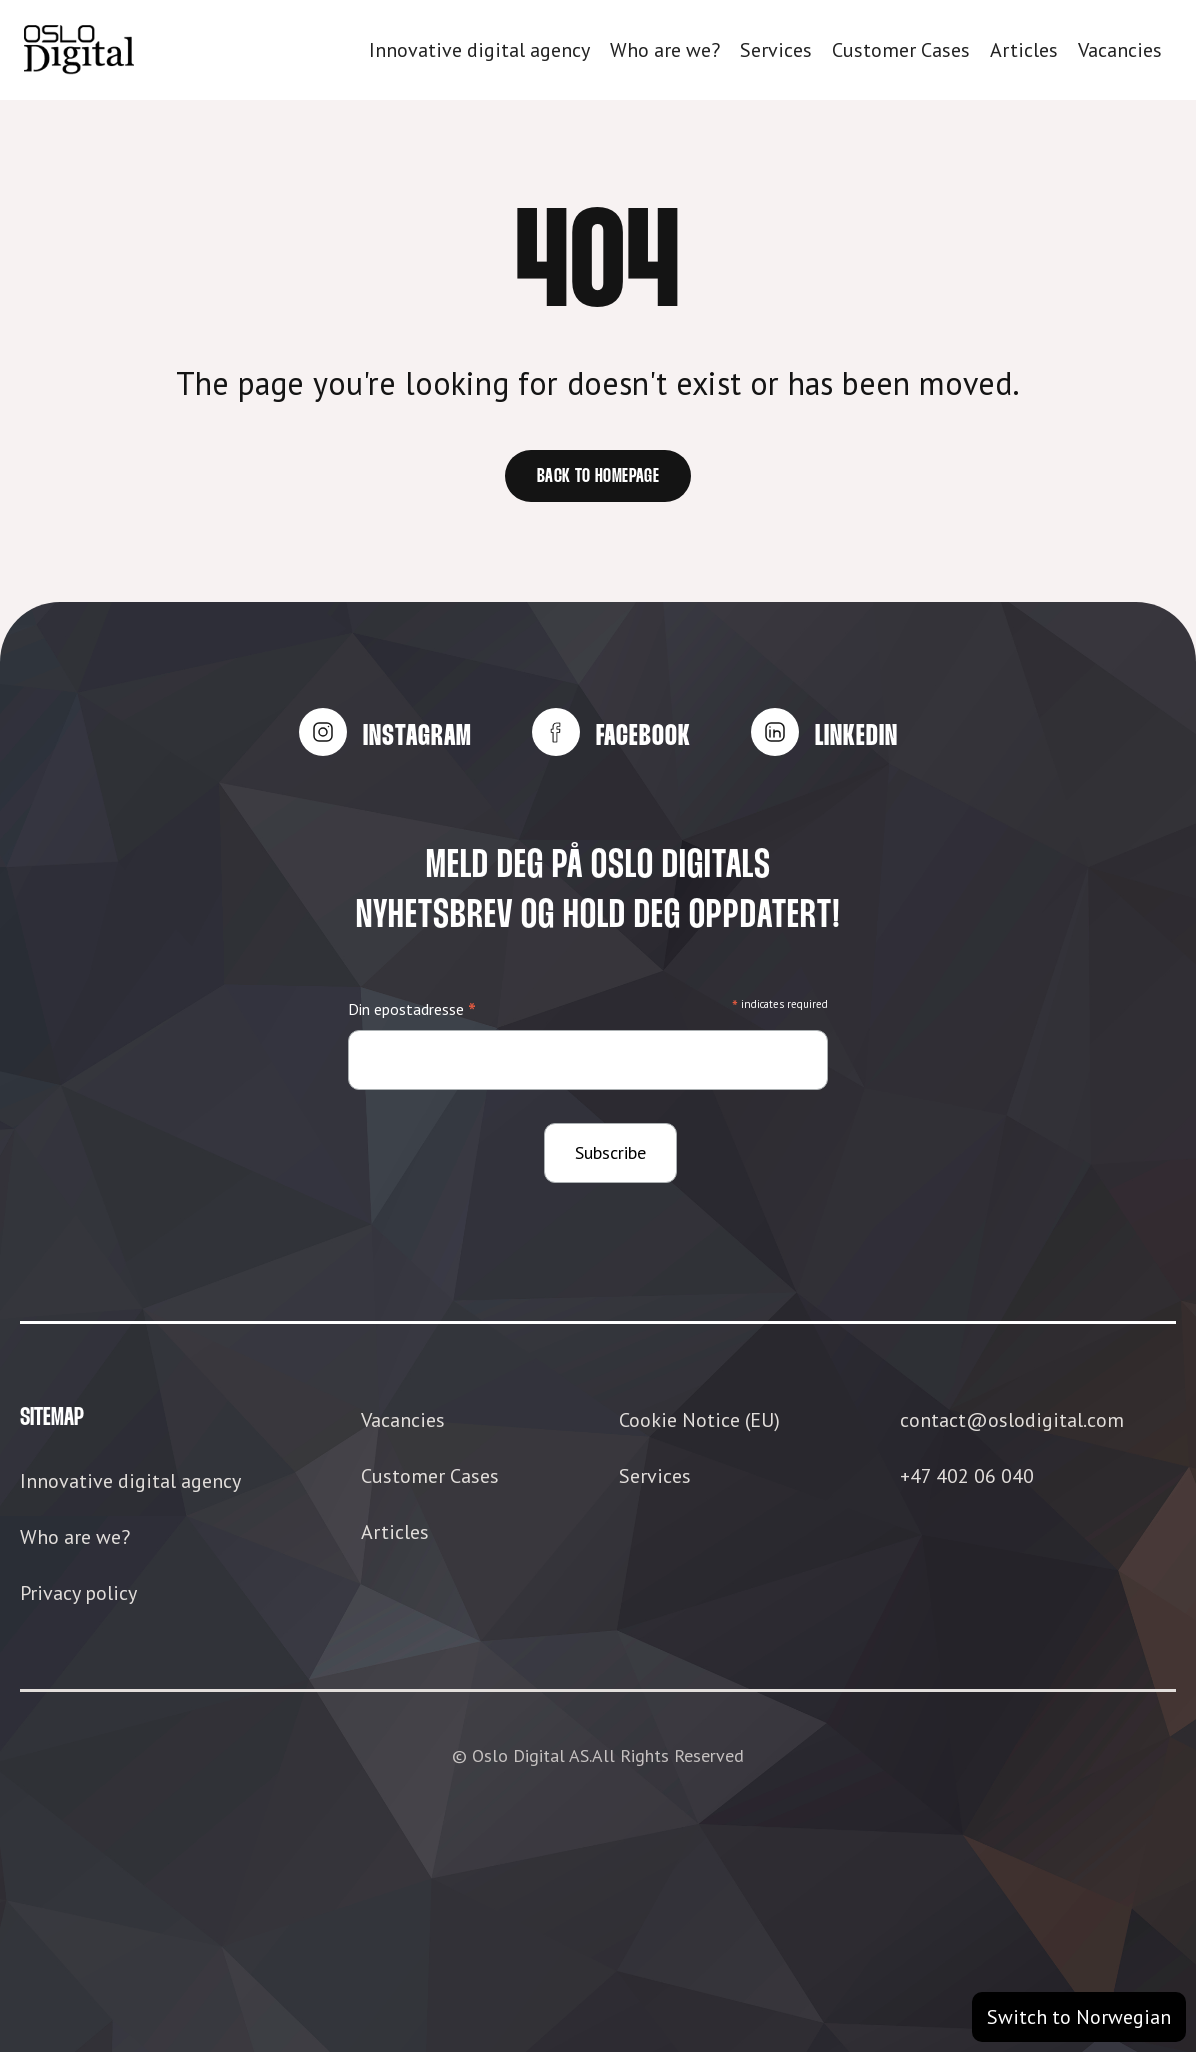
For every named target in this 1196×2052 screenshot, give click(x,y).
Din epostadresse (412, 1010)
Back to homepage (598, 477)
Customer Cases (901, 50)
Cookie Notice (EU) (699, 1420)
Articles (1024, 50)
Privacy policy (78, 1593)
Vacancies (1120, 50)
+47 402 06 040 (967, 1476)
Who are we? (665, 50)
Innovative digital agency (479, 50)
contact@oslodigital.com (1012, 1420)
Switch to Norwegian (1079, 2017)
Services (776, 50)
